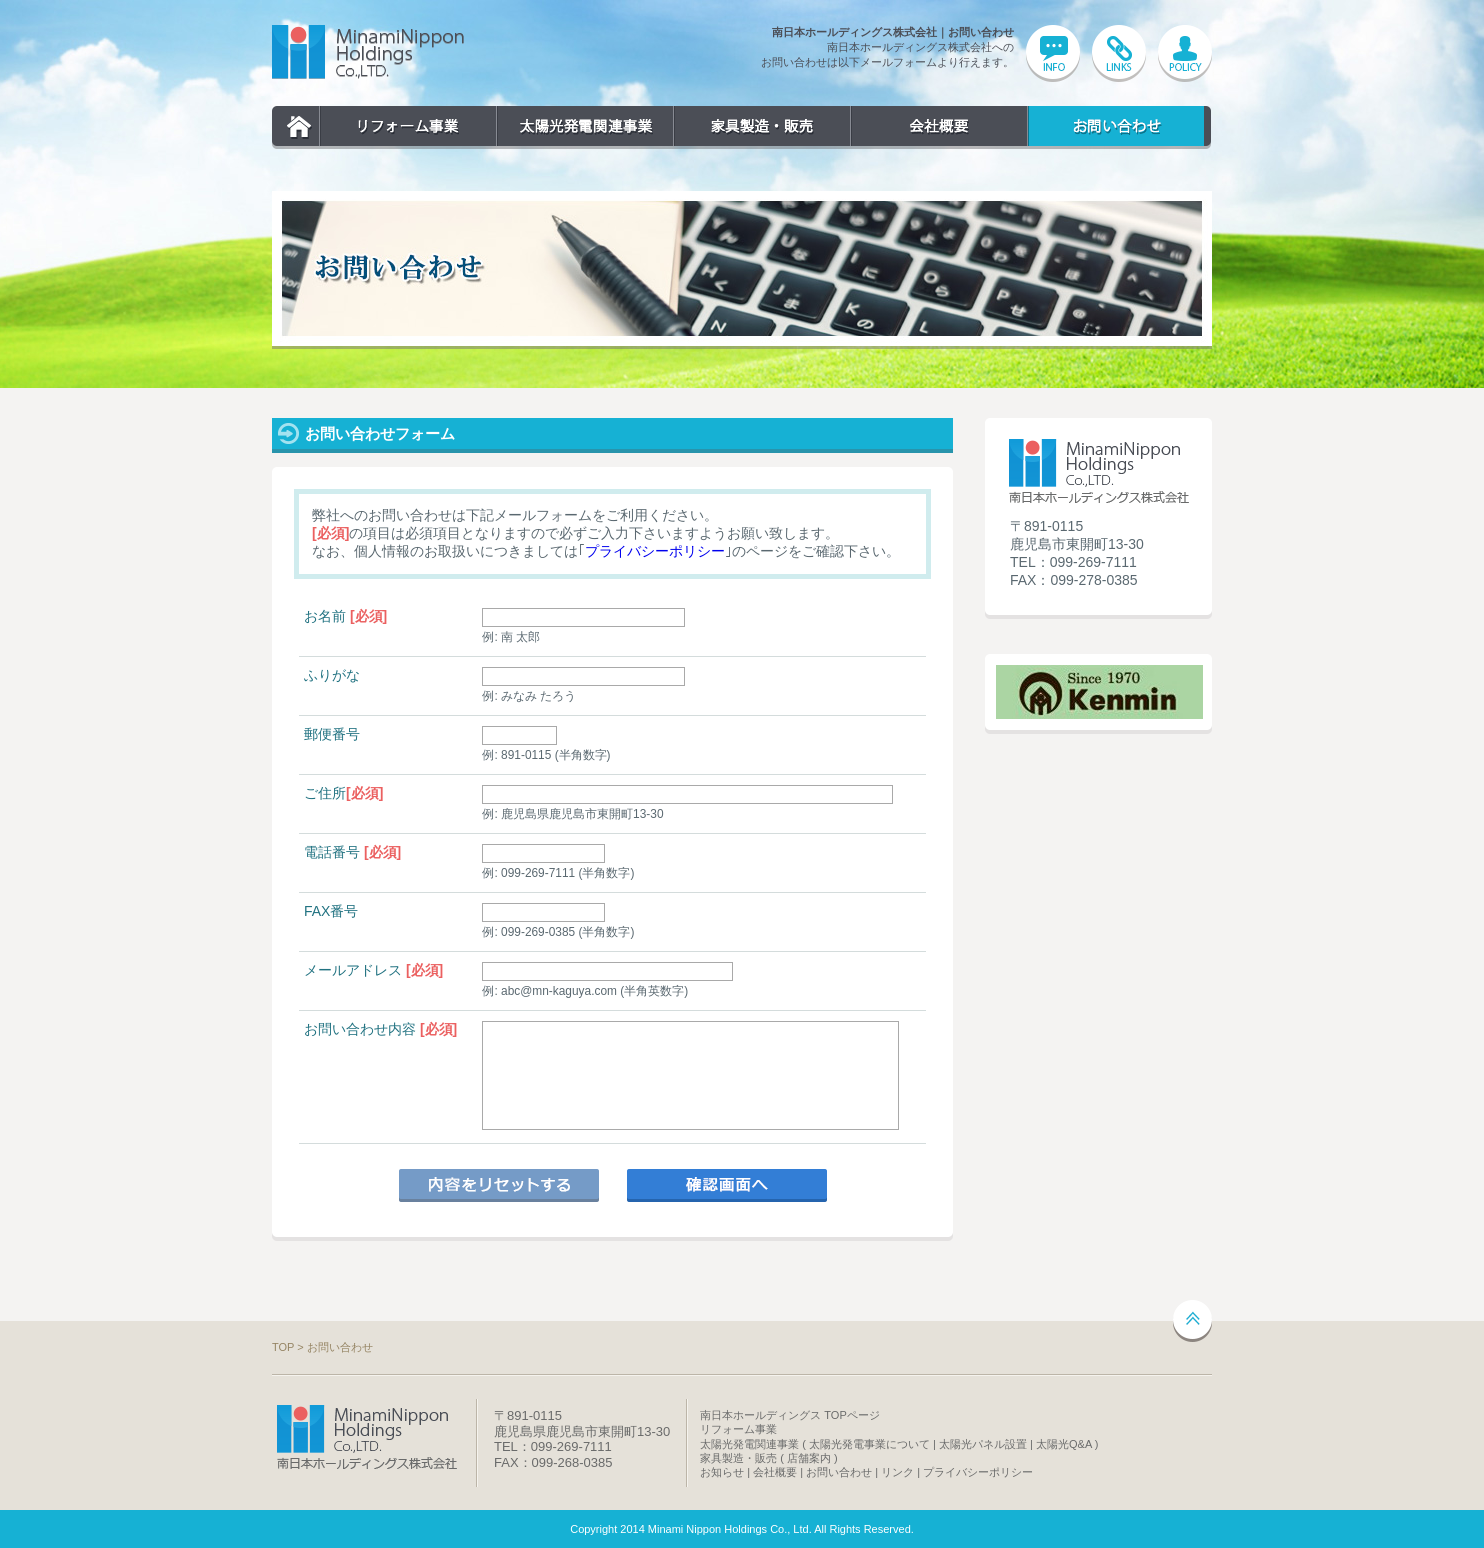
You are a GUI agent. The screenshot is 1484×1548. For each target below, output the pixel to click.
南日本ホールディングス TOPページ (789, 1415)
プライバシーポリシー (655, 551)
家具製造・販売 (761, 127)
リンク (897, 1472)
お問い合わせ (1115, 127)
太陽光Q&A (1064, 1444)
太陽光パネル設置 (983, 1444)
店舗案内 (809, 1458)
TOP (299, 127)
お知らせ (722, 1472)
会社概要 (938, 127)
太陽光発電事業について (869, 1444)
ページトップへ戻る (1192, 1321)
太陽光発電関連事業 (584, 127)
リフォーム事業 (407, 127)
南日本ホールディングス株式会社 (368, 52)
